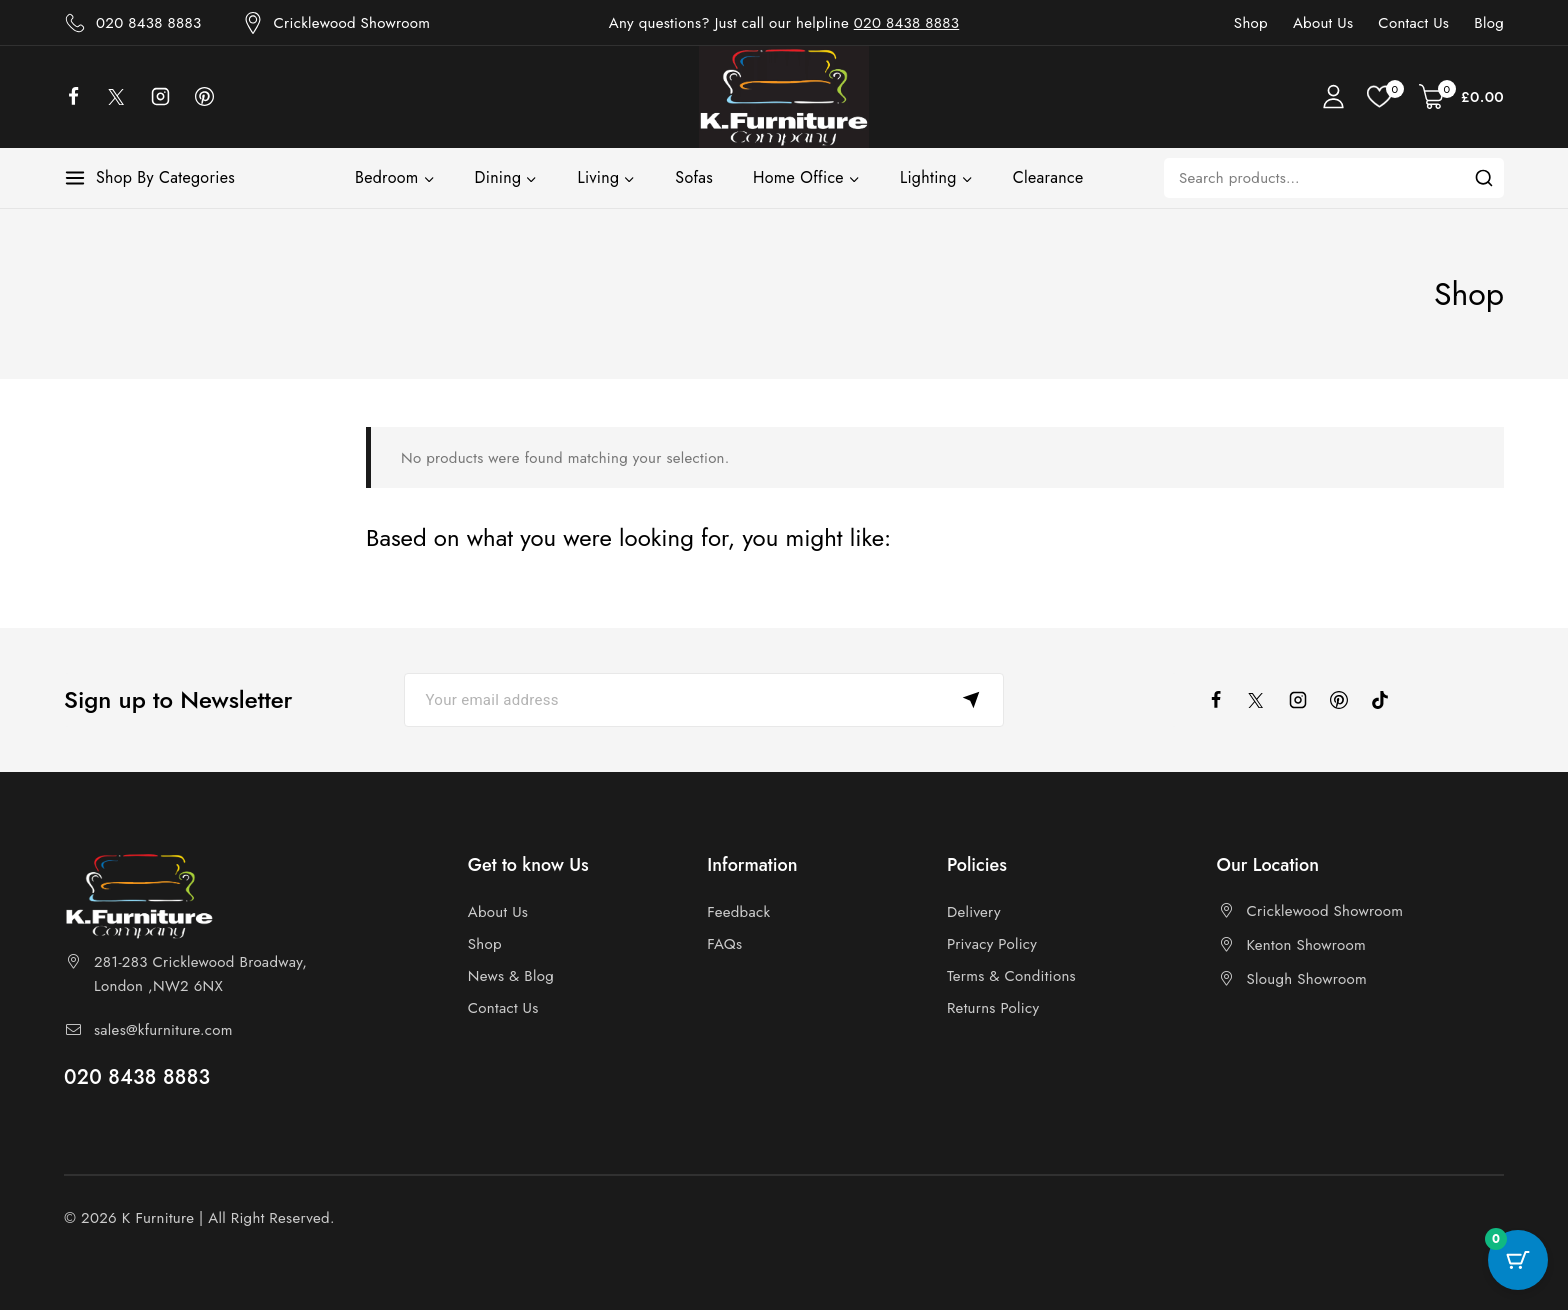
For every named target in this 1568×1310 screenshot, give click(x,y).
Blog (1489, 23)
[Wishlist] (1383, 96)
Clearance (1048, 177)
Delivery (974, 912)
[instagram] (1307, 700)
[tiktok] (1389, 700)
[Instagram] (170, 97)
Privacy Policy (992, 944)
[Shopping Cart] (1461, 97)
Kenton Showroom (1307, 945)
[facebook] (83, 97)
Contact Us (1413, 23)
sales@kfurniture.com (163, 1030)
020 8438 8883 (907, 23)
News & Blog (511, 976)
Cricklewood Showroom (1325, 911)
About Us (1323, 23)
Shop (1251, 23)
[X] (127, 97)
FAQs (724, 944)
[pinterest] (1348, 700)
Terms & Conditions (1011, 976)
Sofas (694, 177)
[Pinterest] (214, 97)
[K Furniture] (784, 97)
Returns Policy (993, 1008)
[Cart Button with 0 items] (1518, 1260)
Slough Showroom (1307, 979)
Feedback (738, 912)
